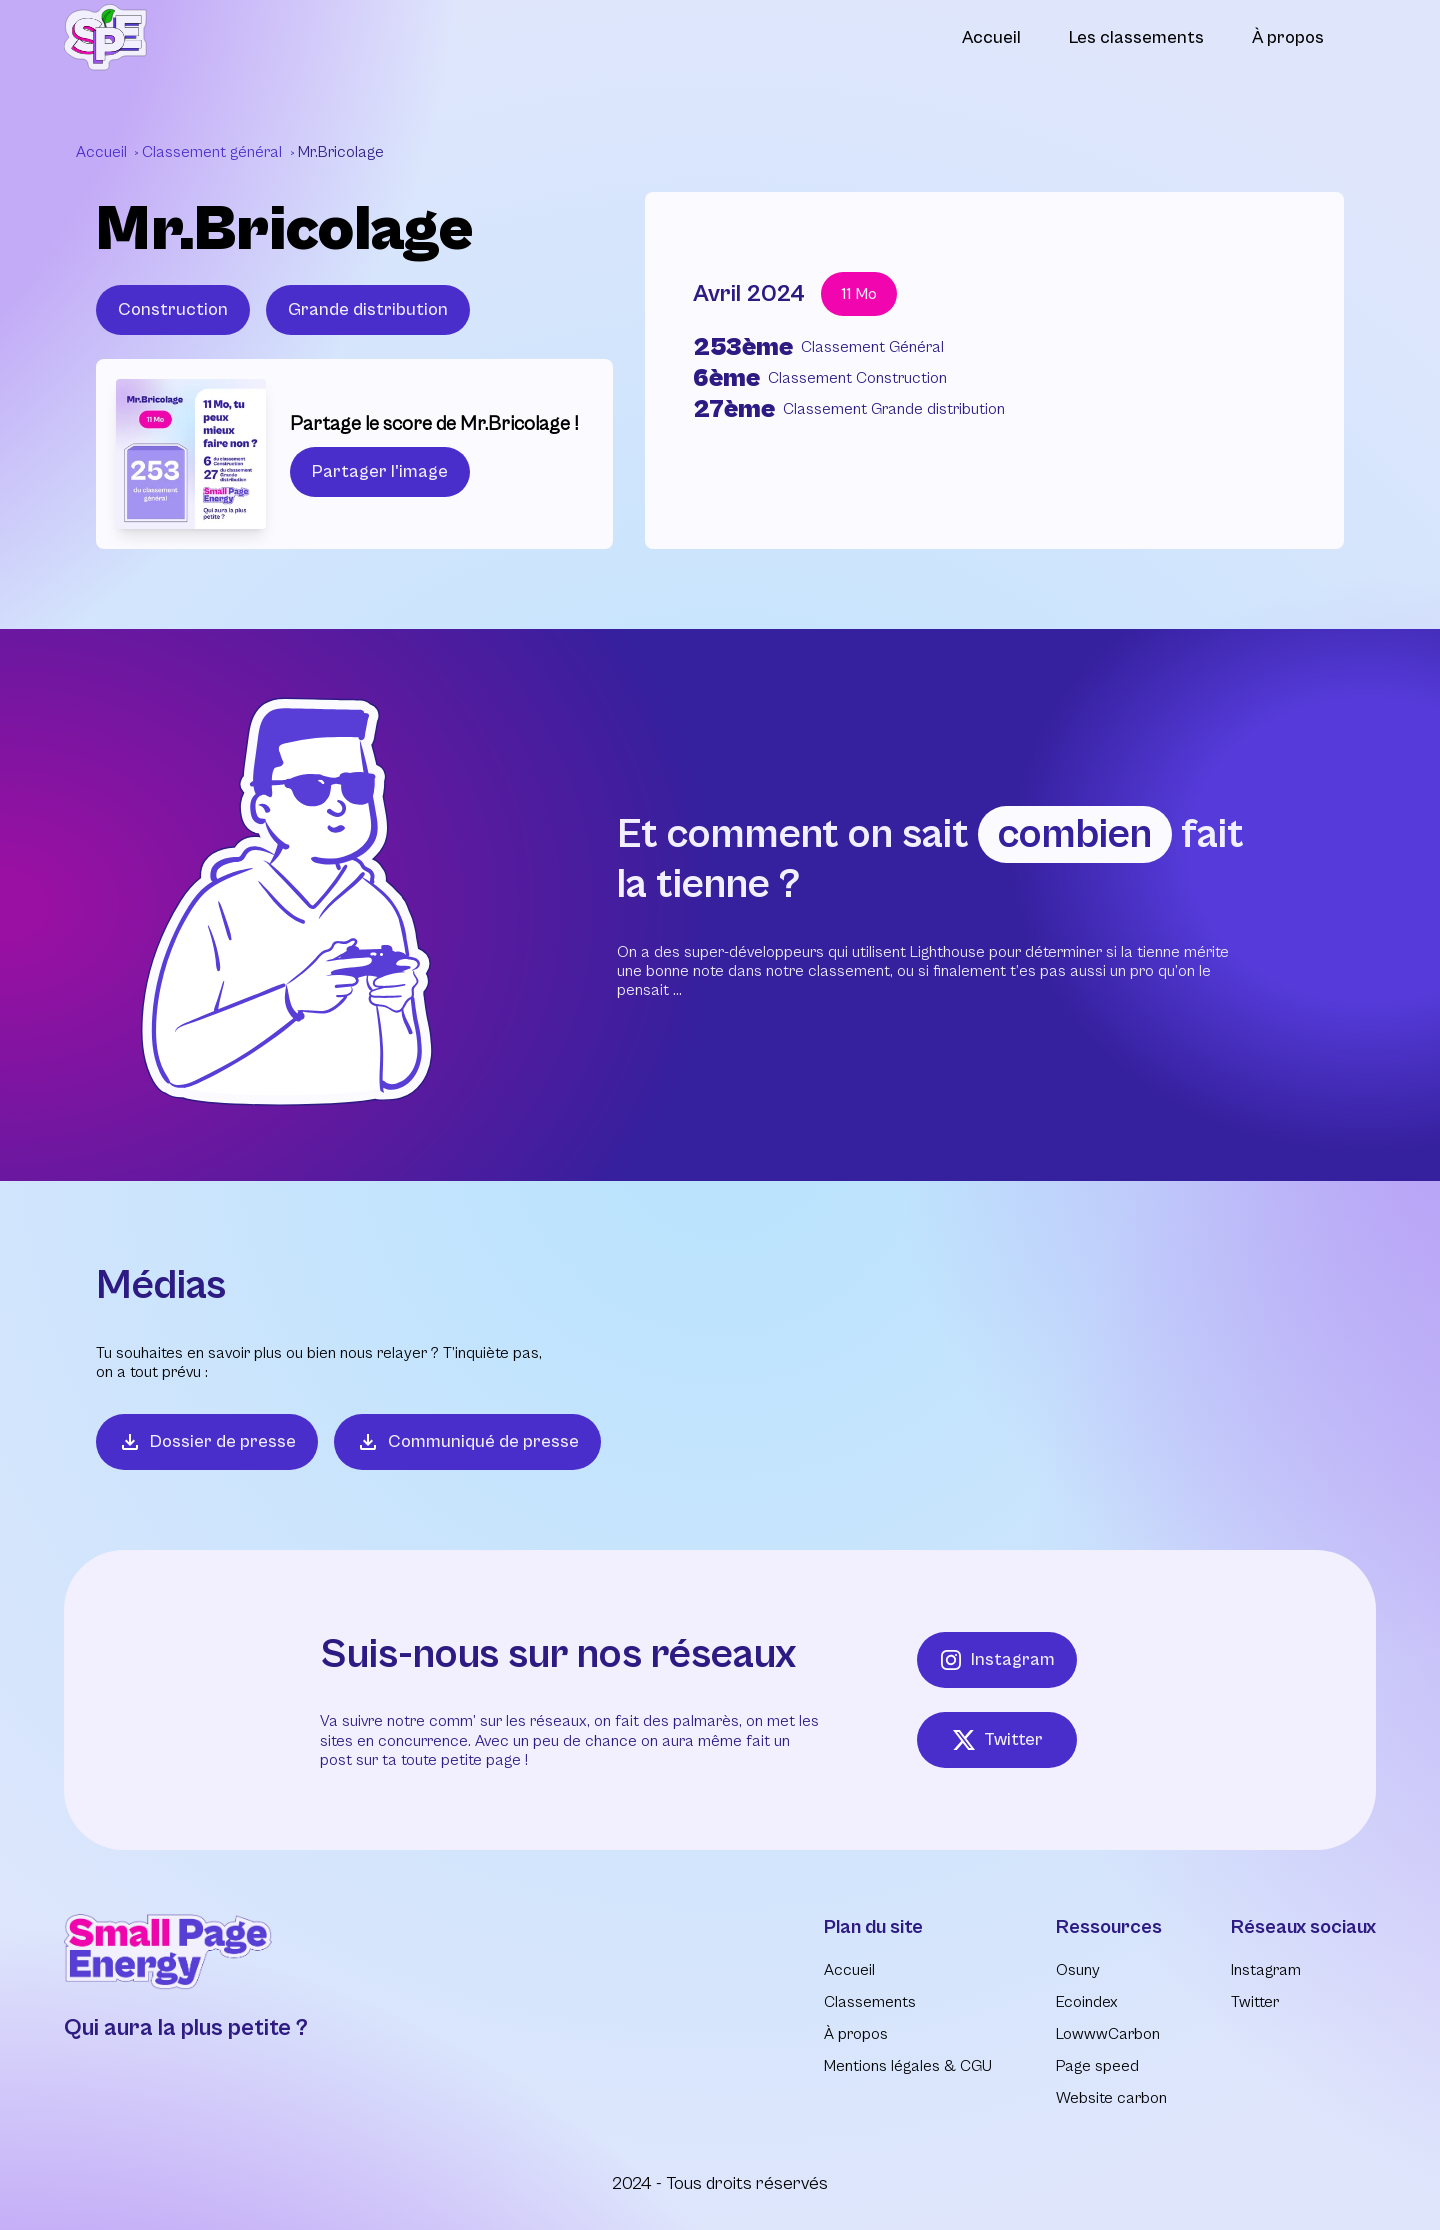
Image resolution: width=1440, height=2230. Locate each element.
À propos (1288, 37)
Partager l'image (380, 471)
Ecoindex (1087, 2002)
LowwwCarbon (1108, 2034)
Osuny (1078, 1970)
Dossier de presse (207, 1442)
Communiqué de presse (467, 1442)
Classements (870, 2002)
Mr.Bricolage (341, 152)
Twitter (997, 1740)
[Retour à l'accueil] (105, 37)
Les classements (1136, 37)
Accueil (991, 37)
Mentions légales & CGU (908, 2066)
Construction (173, 309)
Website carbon (1111, 2098)
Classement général (214, 152)
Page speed (1097, 2066)
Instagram (997, 1660)
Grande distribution (368, 309)
